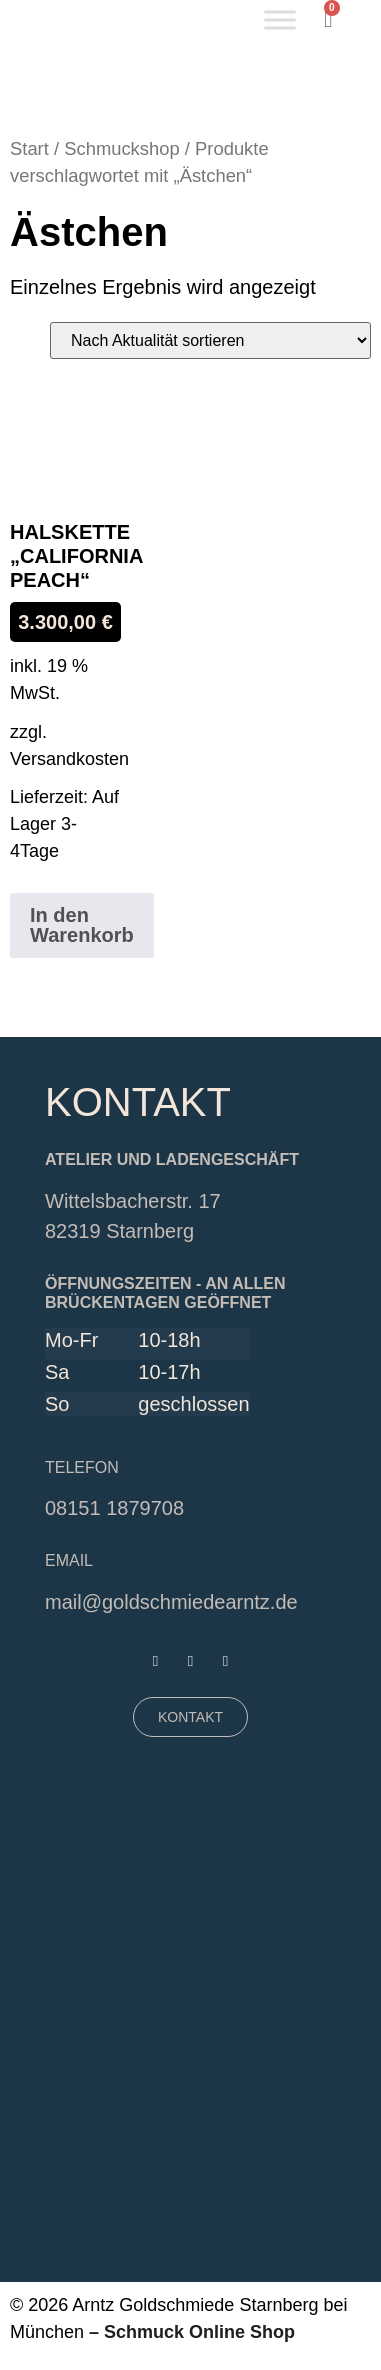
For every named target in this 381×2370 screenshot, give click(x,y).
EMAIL (69, 1560)
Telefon (82, 1467)
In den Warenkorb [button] (82, 925)
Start (29, 148)
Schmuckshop (122, 148)
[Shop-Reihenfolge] (210, 340)
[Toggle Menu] (280, 19)
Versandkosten (69, 759)
